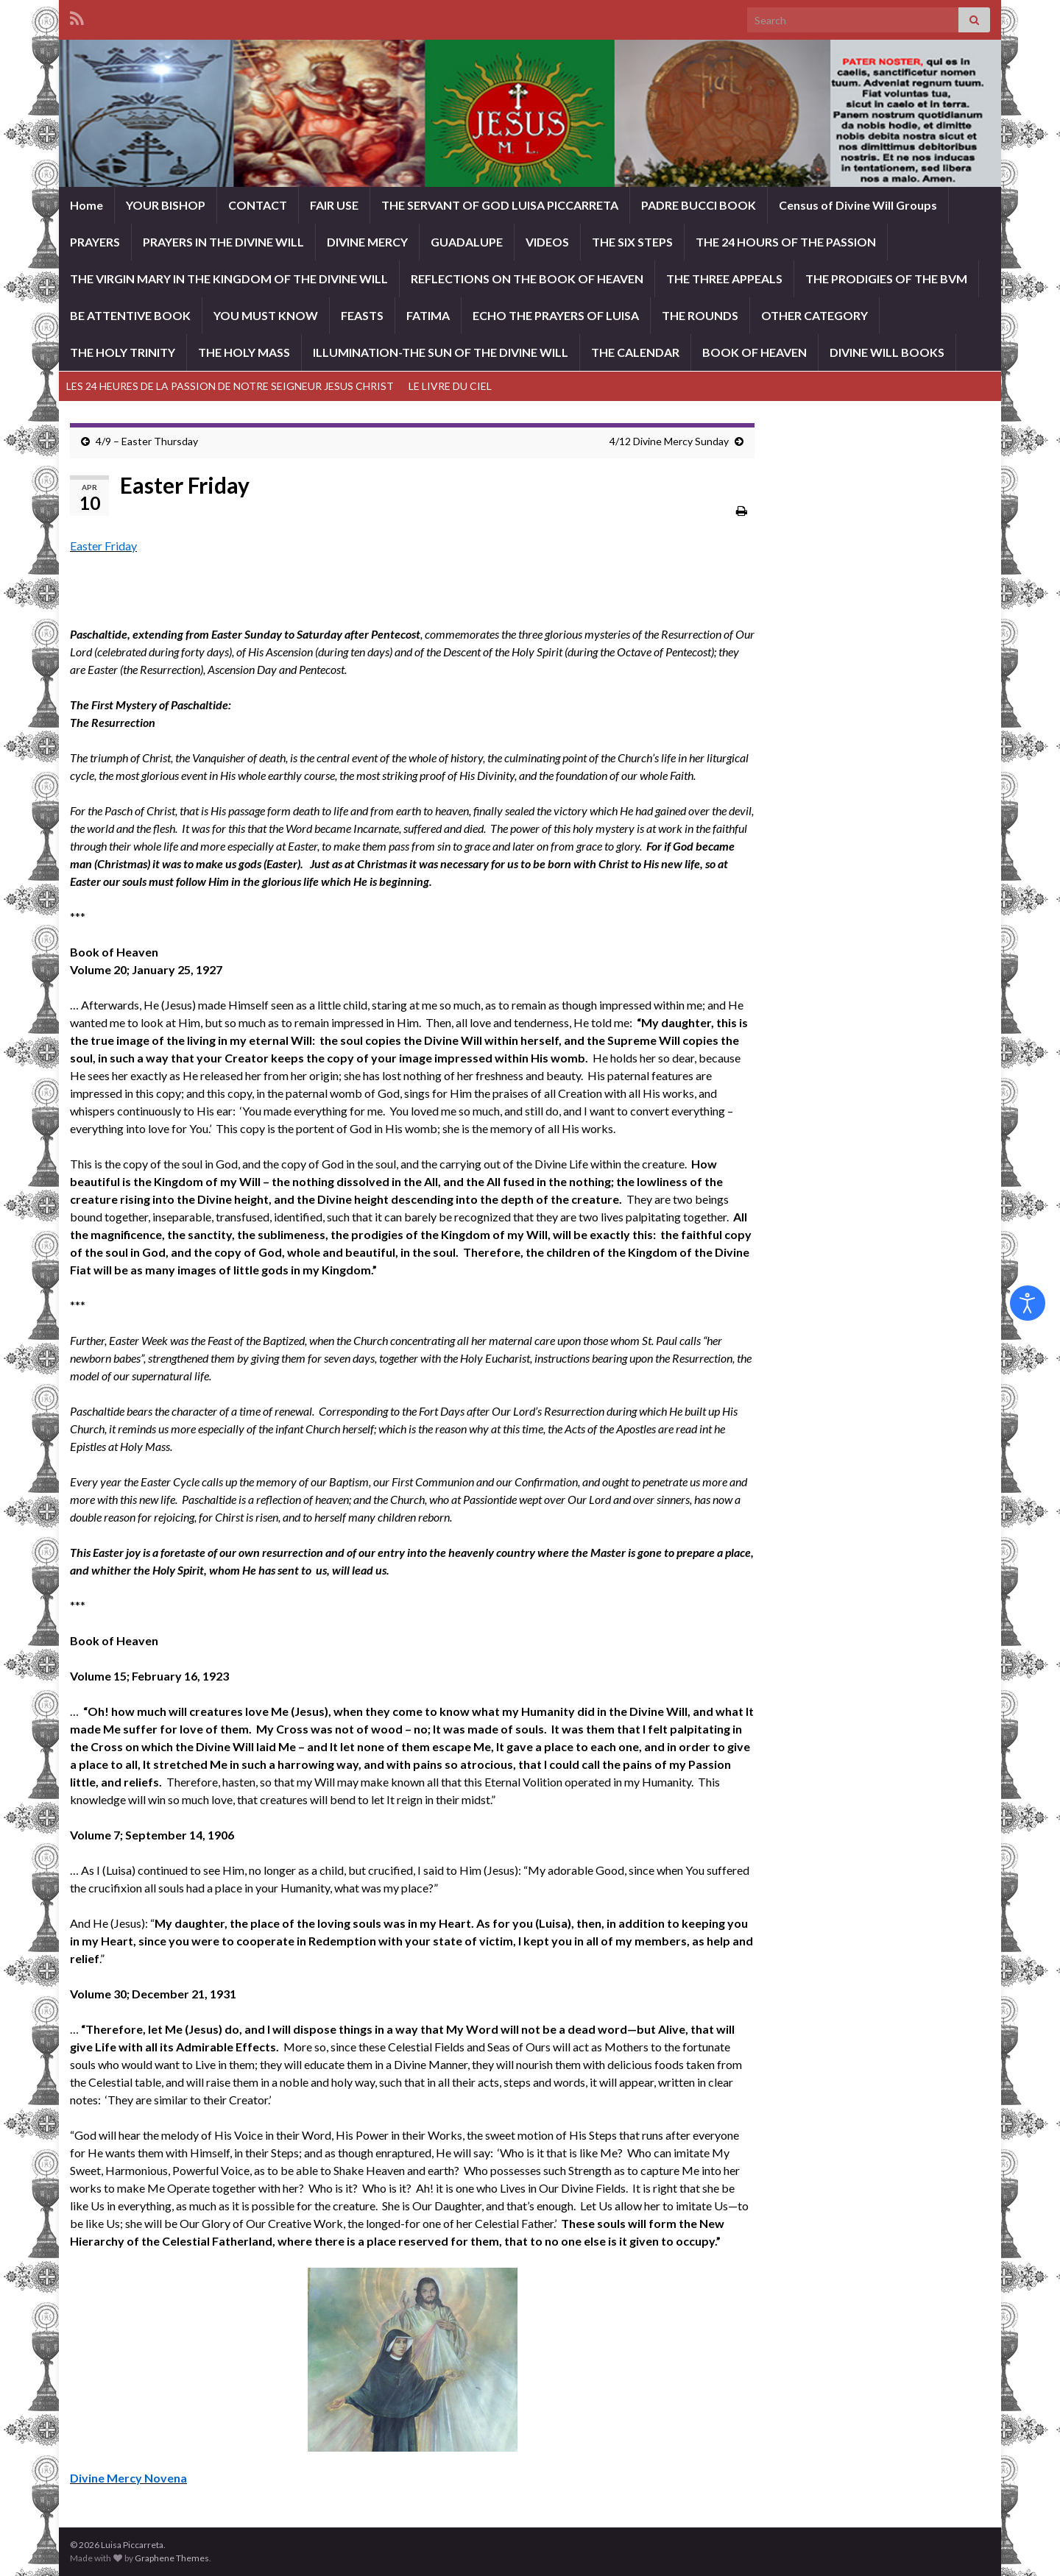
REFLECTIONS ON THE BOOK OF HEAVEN (527, 278)
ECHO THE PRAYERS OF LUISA (556, 315)
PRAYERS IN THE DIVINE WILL (223, 242)
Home (86, 205)
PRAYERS (95, 242)
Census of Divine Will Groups (858, 205)
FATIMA (428, 315)
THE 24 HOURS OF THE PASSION (786, 242)
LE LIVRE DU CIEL (450, 386)
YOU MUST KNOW (265, 315)
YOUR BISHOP (165, 205)
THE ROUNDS (700, 315)
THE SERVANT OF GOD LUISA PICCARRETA (499, 205)
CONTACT (257, 205)
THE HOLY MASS (244, 352)
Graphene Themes (172, 2557)
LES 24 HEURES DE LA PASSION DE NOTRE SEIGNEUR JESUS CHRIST (230, 386)
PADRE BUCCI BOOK (698, 205)
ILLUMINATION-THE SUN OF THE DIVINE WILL (440, 352)
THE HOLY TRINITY (122, 352)
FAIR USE (334, 205)
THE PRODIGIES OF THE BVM (886, 278)
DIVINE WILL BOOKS (887, 352)
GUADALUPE (467, 242)
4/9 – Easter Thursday (147, 441)
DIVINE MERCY (367, 242)
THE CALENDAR (635, 352)
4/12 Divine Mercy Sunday (669, 441)
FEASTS (362, 315)
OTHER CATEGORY (814, 315)
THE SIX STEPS (632, 242)
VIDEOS (547, 242)
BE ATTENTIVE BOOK (130, 315)
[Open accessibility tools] (1027, 1303)
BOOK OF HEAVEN (754, 352)
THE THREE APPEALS (724, 278)
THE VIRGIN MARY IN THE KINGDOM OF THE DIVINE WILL (229, 278)
